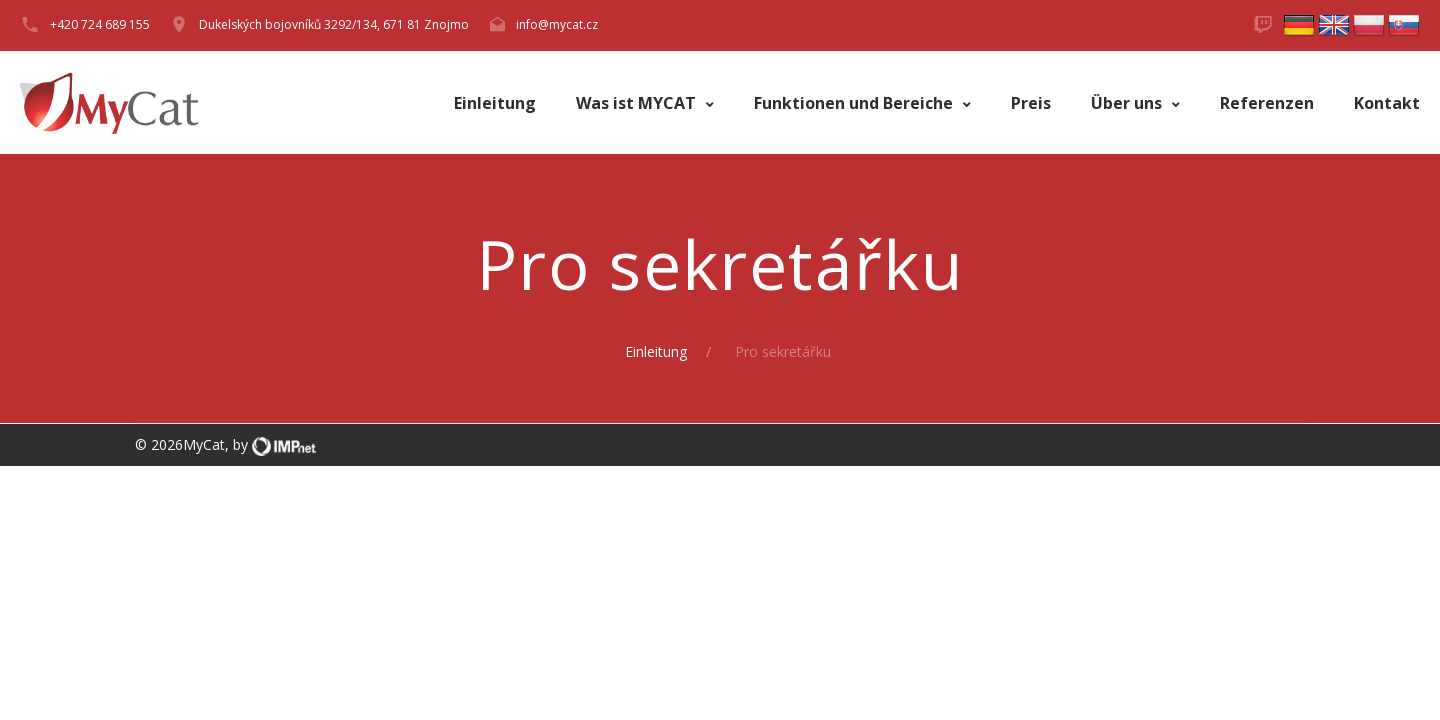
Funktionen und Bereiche (855, 103)
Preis (1031, 103)
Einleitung (495, 103)
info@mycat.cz (557, 24)
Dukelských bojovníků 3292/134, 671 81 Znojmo (334, 24)
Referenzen (1267, 103)
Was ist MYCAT (638, 103)
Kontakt (1387, 103)
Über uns (1128, 103)
